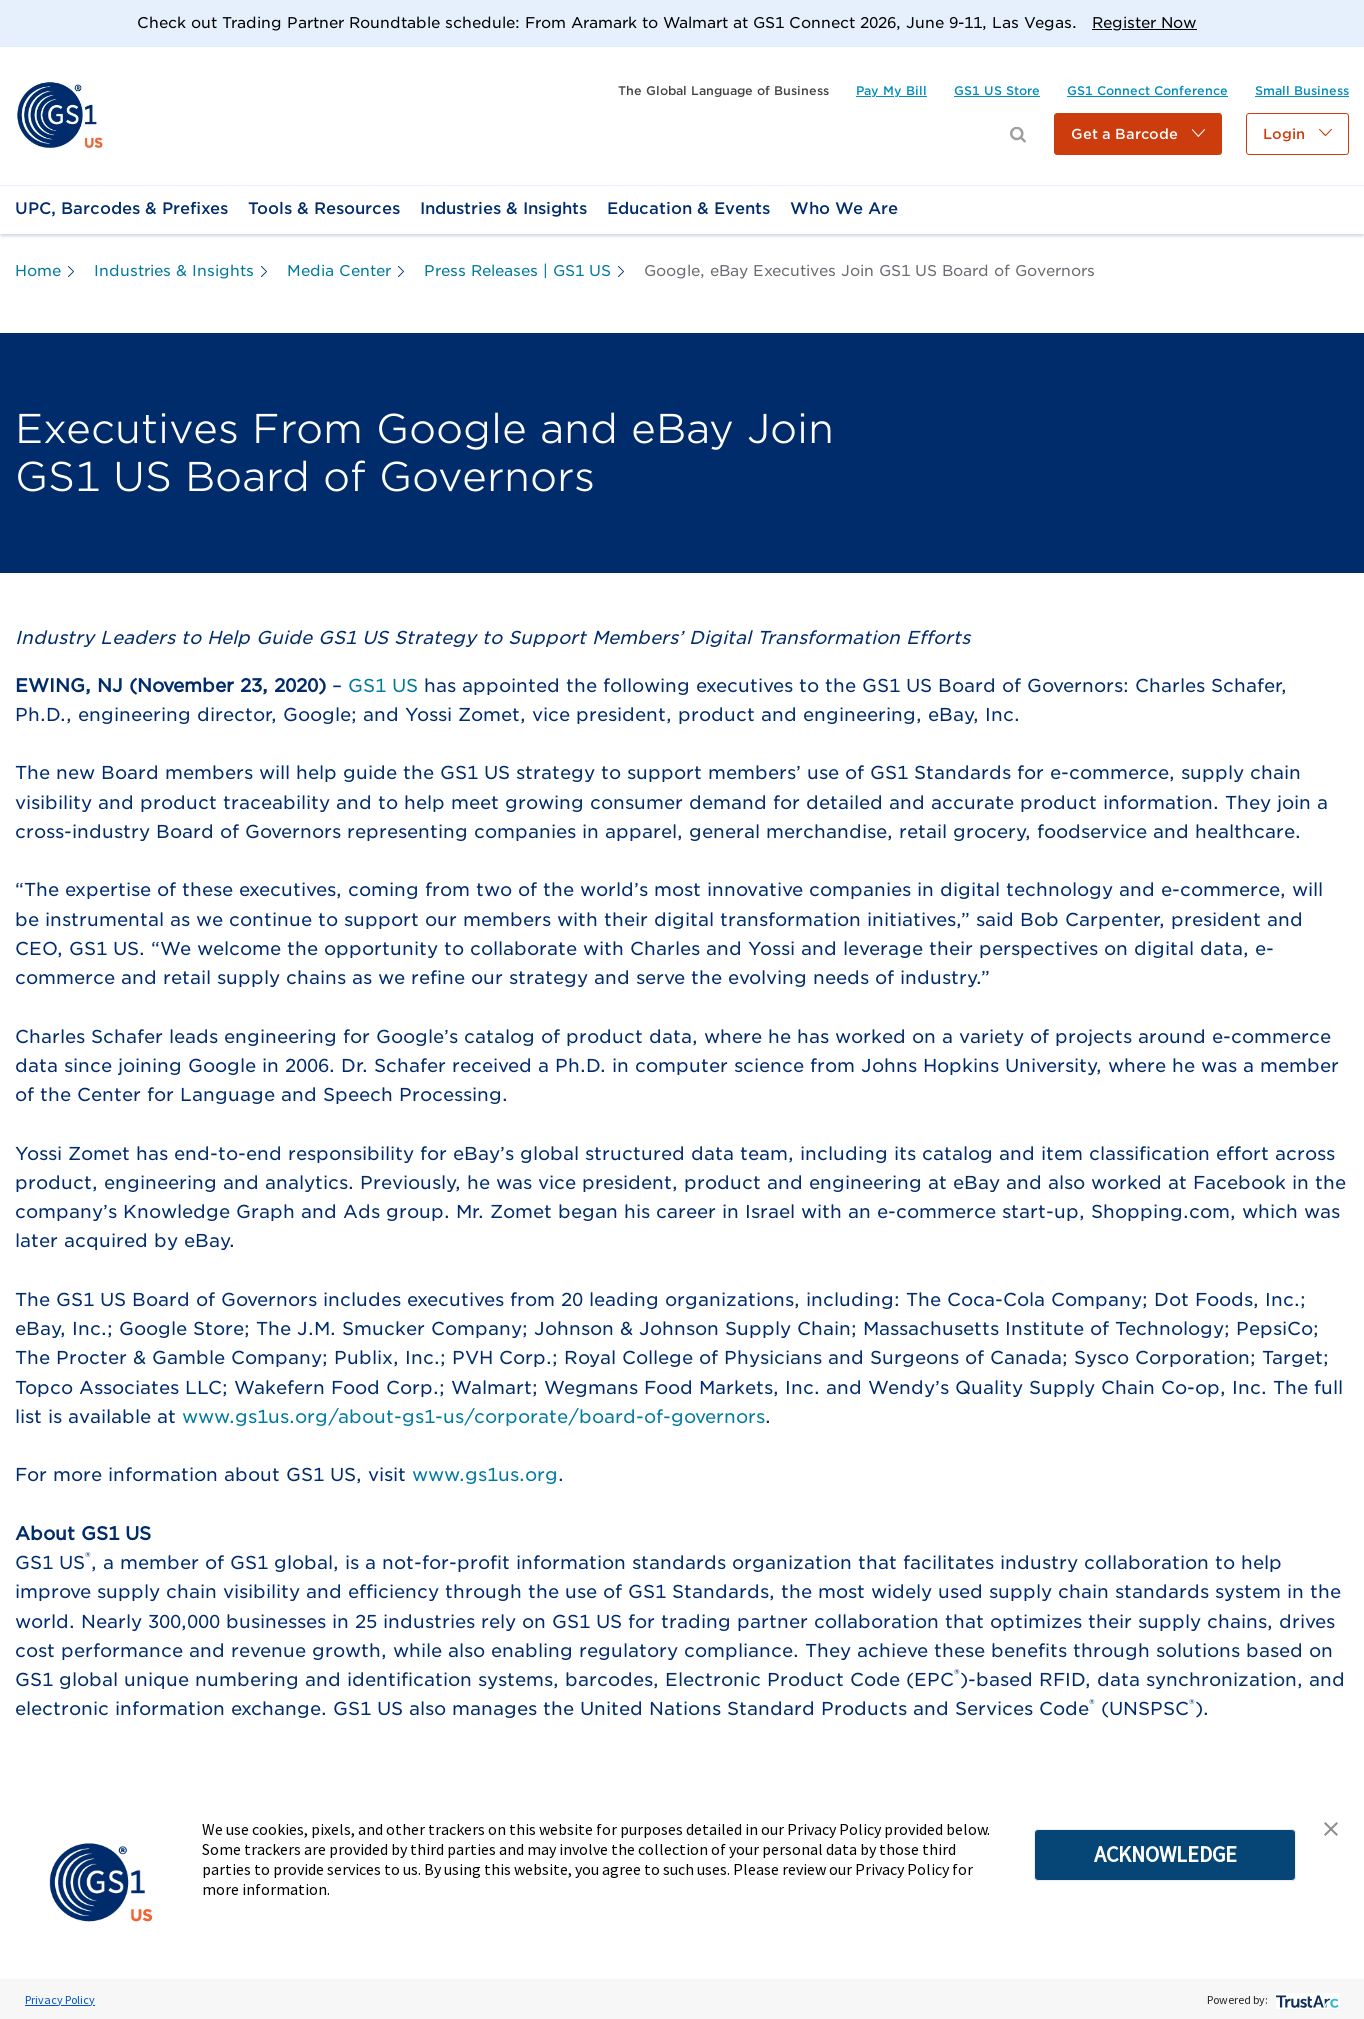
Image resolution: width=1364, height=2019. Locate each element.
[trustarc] (1305, 1999)
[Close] (1341, 22)
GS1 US (383, 685)
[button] (1138, 134)
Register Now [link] (1144, 23)
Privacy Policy (60, 1999)
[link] (59, 114)
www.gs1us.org (485, 1474)
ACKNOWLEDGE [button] (1165, 1854)
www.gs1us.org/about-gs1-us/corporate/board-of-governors (473, 1416)
